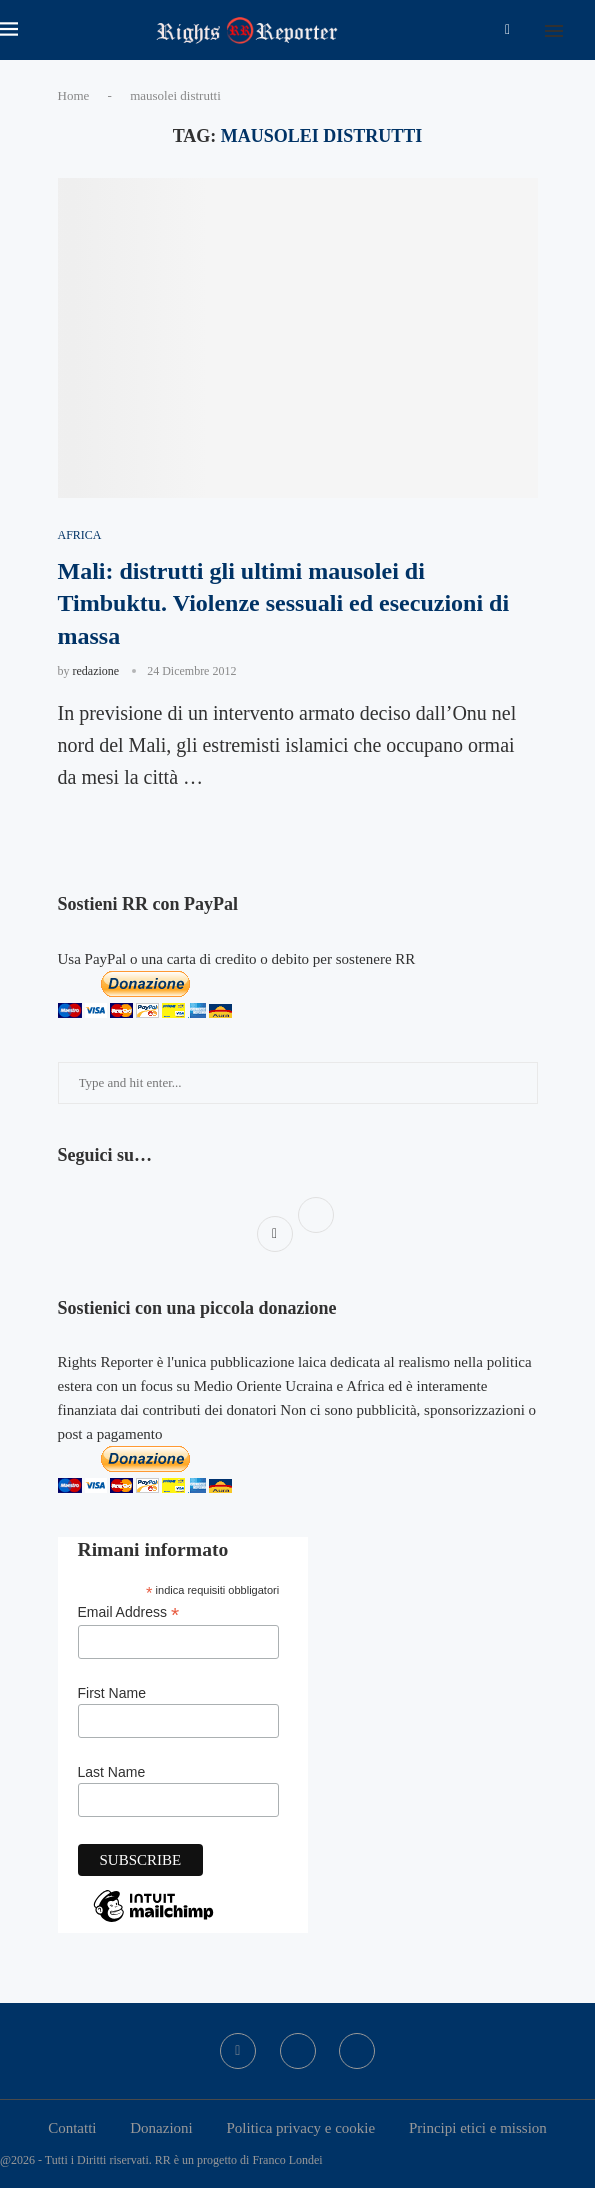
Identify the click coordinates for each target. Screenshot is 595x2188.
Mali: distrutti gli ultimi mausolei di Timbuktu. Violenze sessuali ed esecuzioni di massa (284, 603)
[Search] (585, 30)
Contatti (72, 2128)
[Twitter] (298, 2051)
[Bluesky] (357, 2051)
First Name (112, 1693)
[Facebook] (507, 30)
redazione (96, 671)
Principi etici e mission (478, 2128)
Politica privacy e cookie (300, 2128)
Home (74, 95)
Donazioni (161, 2128)
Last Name (112, 1772)
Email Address (129, 1612)
